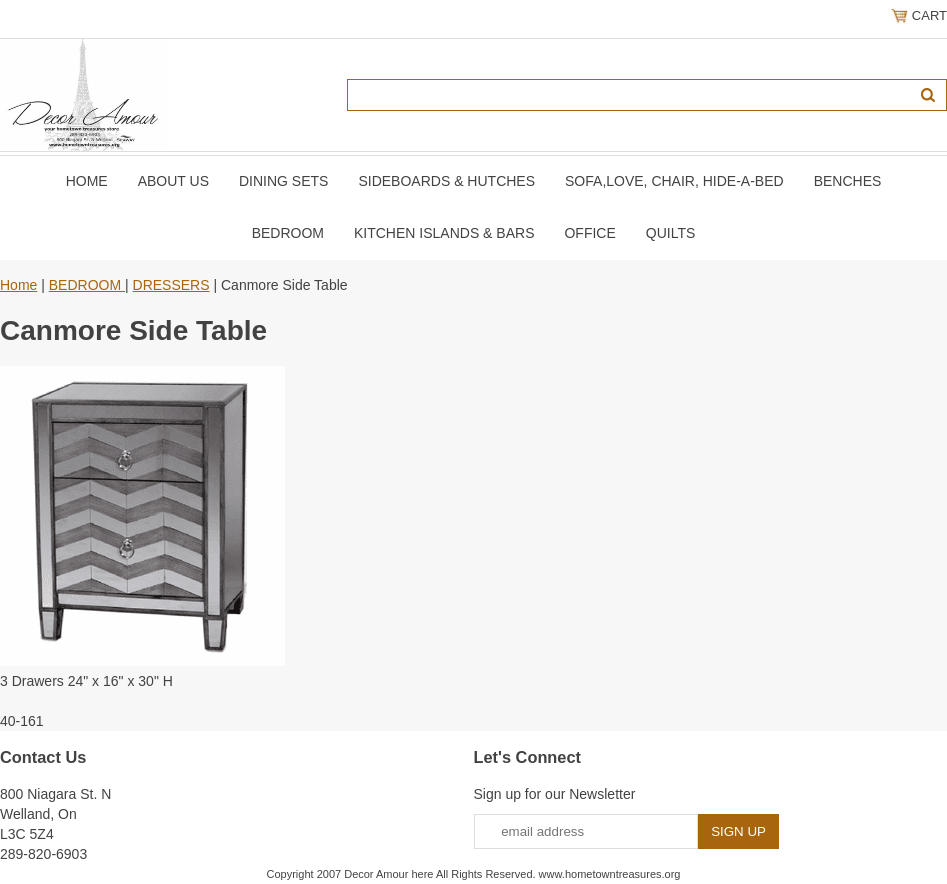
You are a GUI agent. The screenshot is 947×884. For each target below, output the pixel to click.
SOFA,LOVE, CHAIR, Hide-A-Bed (674, 181)
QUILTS (671, 233)
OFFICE (589, 233)
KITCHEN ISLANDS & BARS (444, 233)
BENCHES (848, 181)
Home (87, 181)
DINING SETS (283, 181)
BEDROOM (288, 233)
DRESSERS (171, 285)
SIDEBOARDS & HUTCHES (446, 181)
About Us (173, 181)
